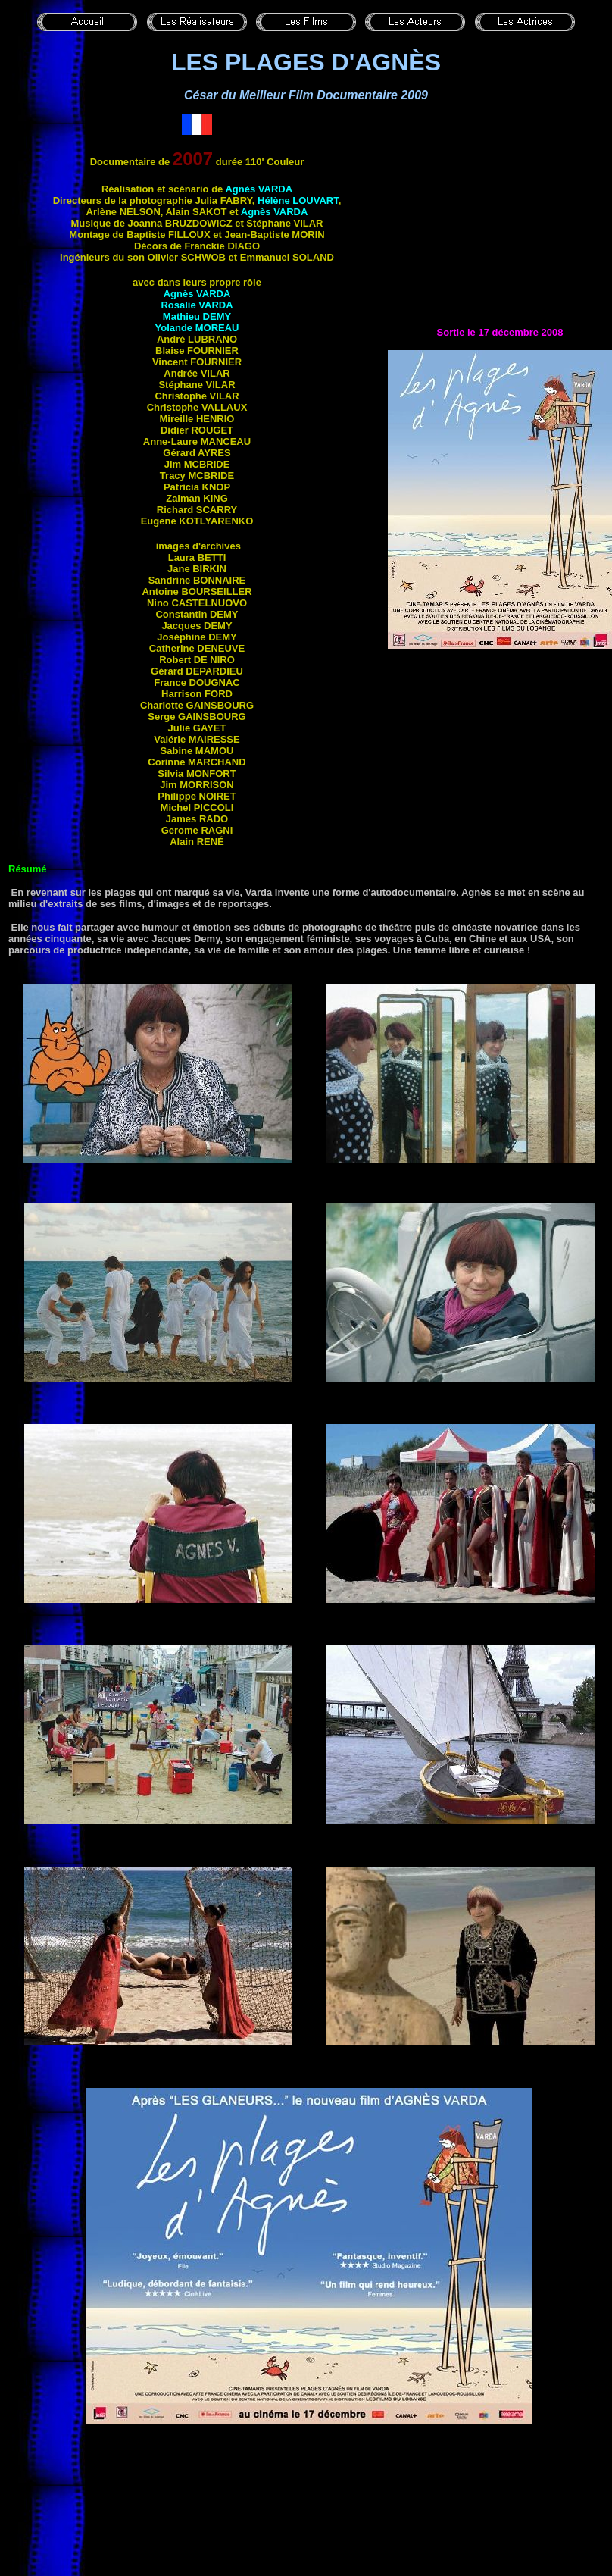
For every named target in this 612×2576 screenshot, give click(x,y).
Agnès (258, 189)
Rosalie (197, 305)
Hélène (298, 200)
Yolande (197, 327)
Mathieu (197, 316)
